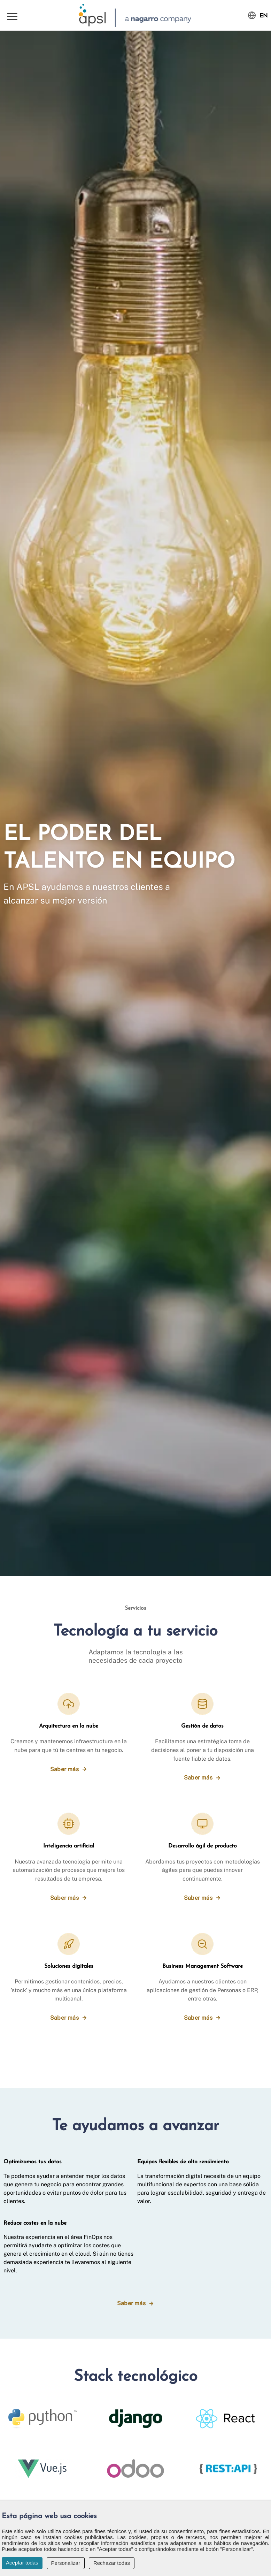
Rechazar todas (111, 2563)
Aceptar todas (22, 2563)
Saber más (64, 1769)
